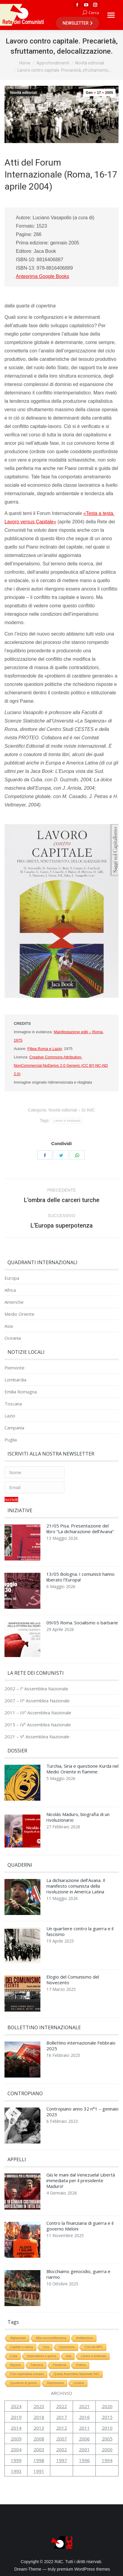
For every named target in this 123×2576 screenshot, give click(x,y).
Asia (8, 1326)
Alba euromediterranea (51, 2338)
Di (88, 1110)
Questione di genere (23, 2383)
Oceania (12, 1338)
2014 (16, 2428)
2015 (107, 2417)
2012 (61, 2428)
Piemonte (14, 1368)
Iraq (68, 2356)
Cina (46, 2347)
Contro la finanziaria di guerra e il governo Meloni (79, 2226)
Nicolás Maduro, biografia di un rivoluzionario (78, 1817)
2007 (61, 2439)
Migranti (15, 2365)
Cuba (13, 2356)
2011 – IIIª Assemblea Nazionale (37, 1713)
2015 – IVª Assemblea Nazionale (37, 1725)
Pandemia (59, 2365)
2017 (61, 2417)
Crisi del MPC (94, 2347)
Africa (10, 1290)
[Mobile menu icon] (111, 15)
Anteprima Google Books (42, 276)
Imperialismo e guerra (41, 2356)
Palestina (37, 2365)
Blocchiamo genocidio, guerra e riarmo (78, 2274)
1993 (16, 2471)
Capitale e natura (21, 2347)
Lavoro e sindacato (67, 1120)
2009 (16, 2439)
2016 (84, 2417)
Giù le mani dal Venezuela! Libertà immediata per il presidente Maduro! (80, 2180)
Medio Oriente (19, 1314)
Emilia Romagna (20, 1392)
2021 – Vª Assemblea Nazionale (36, 1737)
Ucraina (79, 2383)
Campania (14, 1428)
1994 (107, 2460)
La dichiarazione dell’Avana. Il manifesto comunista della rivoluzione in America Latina (75, 1886)
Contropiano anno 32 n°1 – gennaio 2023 (82, 2111)
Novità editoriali (23, 93)
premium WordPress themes (83, 2569)
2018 (39, 2417)
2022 (61, 2406)
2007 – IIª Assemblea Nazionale (37, 1701)
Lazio (9, 1416)
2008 (39, 2439)
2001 (84, 2449)
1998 (39, 2460)
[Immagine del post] (22, 1543)
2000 (107, 2449)
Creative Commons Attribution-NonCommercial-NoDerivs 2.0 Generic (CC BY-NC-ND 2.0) (61, 1065)
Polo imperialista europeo (27, 2374)
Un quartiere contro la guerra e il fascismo (79, 1931)
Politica (81, 2365)
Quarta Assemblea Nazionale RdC (76, 2374)
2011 (84, 2428)
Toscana (13, 1404)
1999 (16, 2460)
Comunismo (67, 2347)
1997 (61, 2460)
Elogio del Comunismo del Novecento (72, 1979)
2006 (84, 2439)
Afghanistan (18, 2338)
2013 (39, 2428)
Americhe (14, 1302)
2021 (84, 2406)
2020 (107, 2406)
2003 (39, 2449)
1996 (84, 2460)
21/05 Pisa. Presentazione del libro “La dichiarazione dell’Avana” (80, 1528)
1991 (39, 2471)
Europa (11, 1278)
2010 (107, 2428)
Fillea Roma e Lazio (44, 1048)
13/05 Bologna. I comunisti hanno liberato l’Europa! (80, 1577)
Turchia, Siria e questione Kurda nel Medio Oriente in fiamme (82, 1769)
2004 (16, 2449)
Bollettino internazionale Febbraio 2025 (81, 2045)
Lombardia (15, 1380)
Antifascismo (84, 2338)
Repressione (55, 2383)
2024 (16, 2406)
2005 (107, 2439)
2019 (16, 2417)
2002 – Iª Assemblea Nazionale (36, 1689)
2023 (39, 2406)
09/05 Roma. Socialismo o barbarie (82, 1623)
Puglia (10, 1440)
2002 (61, 2449)
